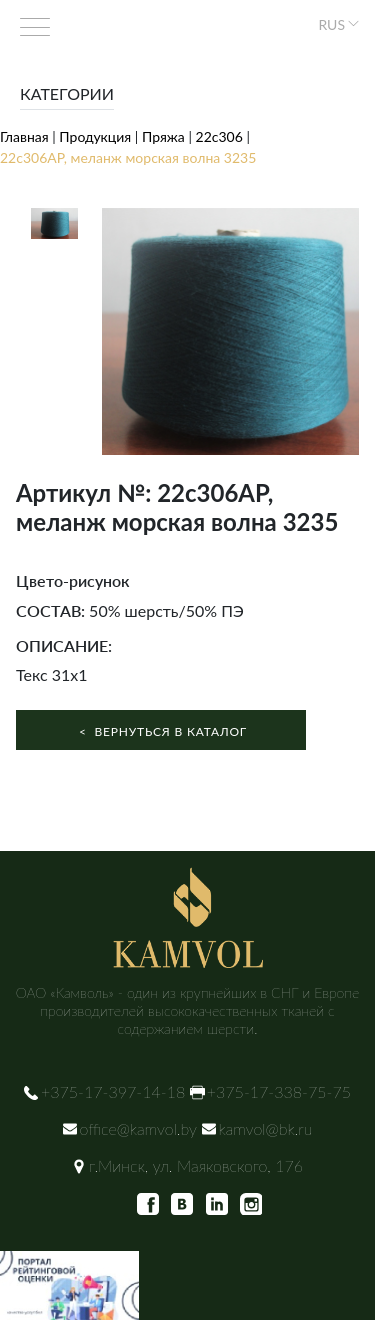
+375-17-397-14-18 (113, 1091)
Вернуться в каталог (161, 731)
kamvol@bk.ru (266, 1128)
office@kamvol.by (138, 1128)
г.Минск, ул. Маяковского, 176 (196, 1165)
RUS (331, 24)
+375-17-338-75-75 (279, 1091)
